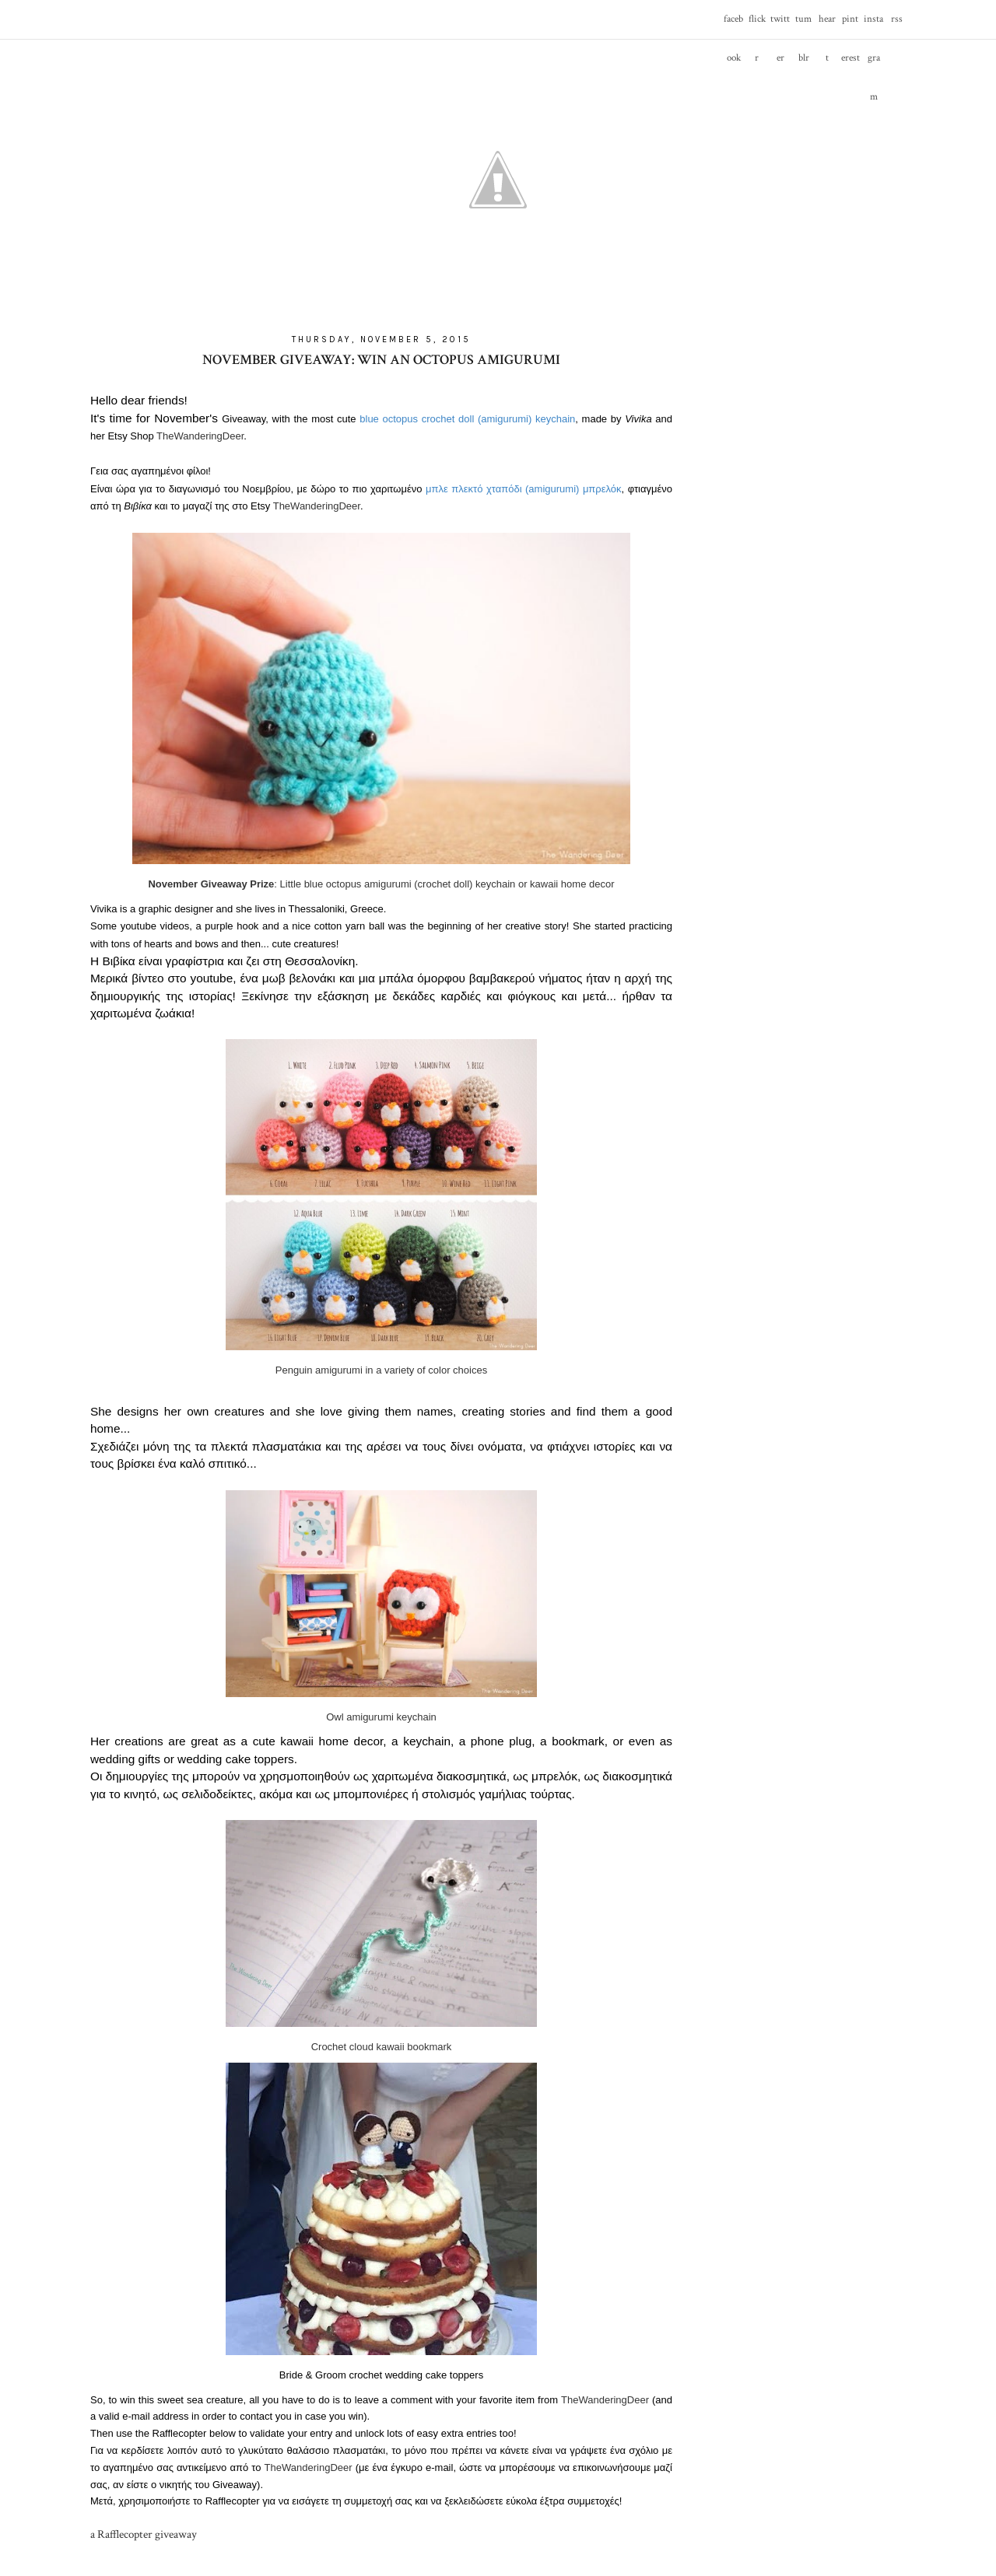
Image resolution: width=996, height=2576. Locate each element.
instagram (873, 25)
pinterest (850, 25)
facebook (733, 25)
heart (827, 25)
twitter (780, 25)
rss (897, 19)
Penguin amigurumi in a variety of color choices (381, 1370)
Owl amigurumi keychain (381, 1717)
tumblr (803, 25)
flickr (757, 25)
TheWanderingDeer (200, 436)
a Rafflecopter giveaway (143, 2534)
